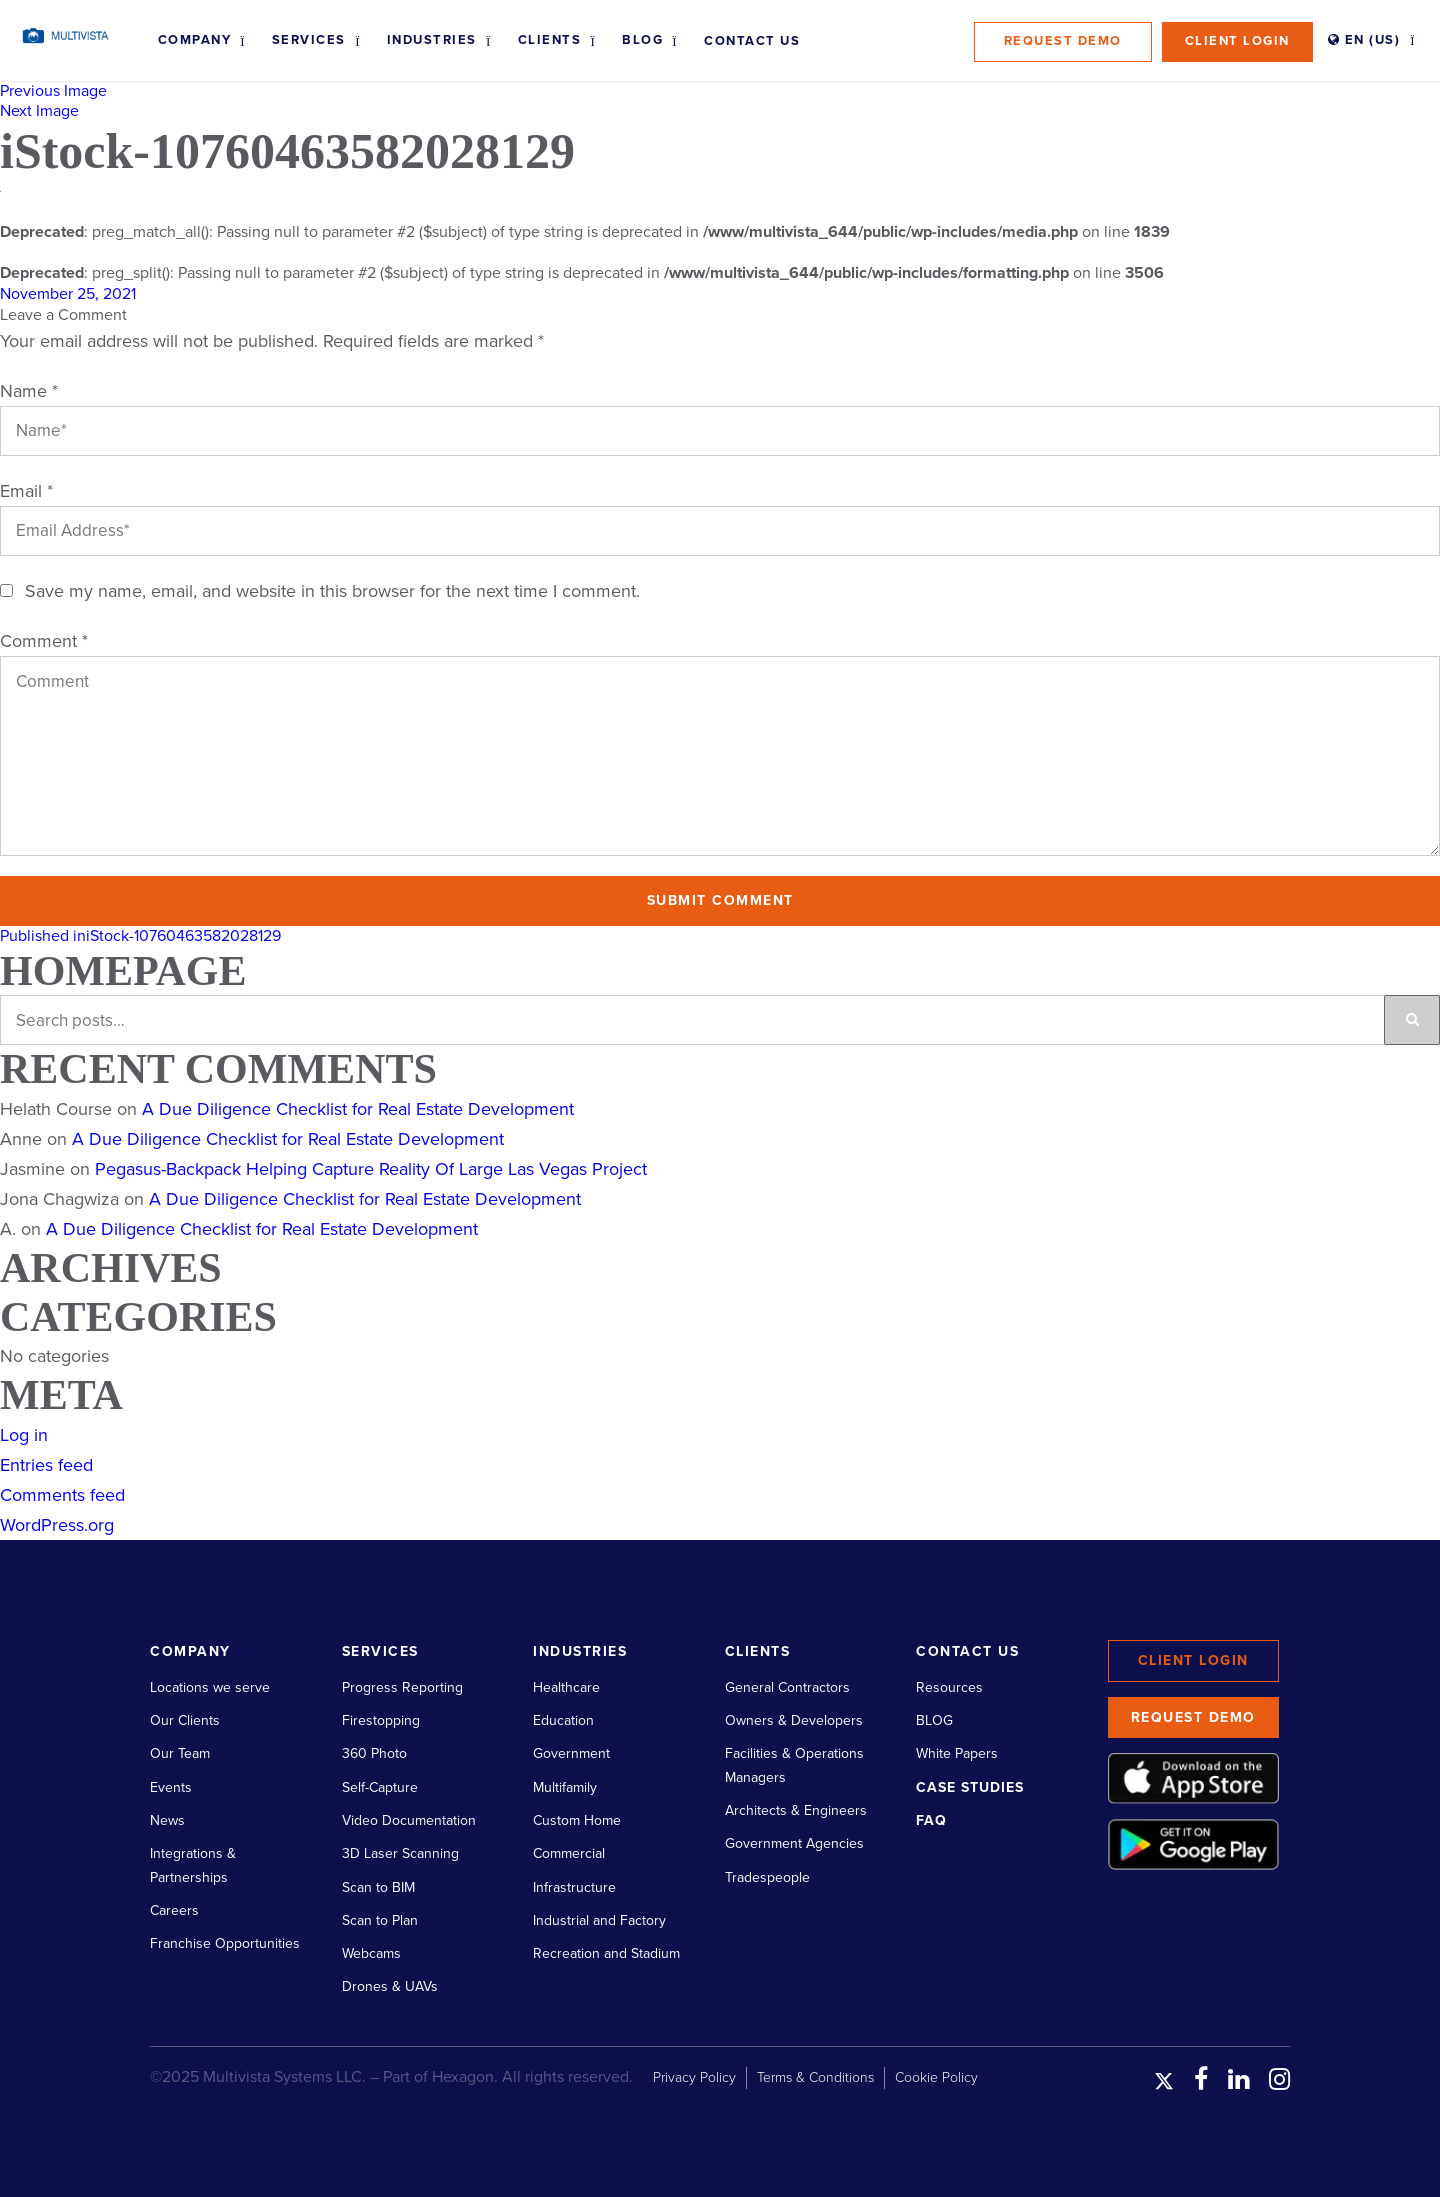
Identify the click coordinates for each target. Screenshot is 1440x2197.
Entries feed (46, 1465)
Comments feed (62, 1495)
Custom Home (577, 1820)
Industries (432, 40)
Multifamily (565, 1787)
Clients (550, 40)
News (167, 1820)
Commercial (569, 1853)
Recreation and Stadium (606, 1953)
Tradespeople (767, 1877)
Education (563, 1720)
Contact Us (752, 41)
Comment (44, 641)
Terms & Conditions (815, 2077)
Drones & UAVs (390, 1986)
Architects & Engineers (796, 1810)
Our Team (180, 1753)
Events (171, 1787)
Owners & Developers (794, 1720)
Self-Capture (380, 1787)
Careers (174, 1910)
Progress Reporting (402, 1687)
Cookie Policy (936, 2077)
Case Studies (970, 1787)
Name (29, 391)
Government (571, 1753)
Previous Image (53, 91)
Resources (949, 1687)
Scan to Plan (380, 1920)
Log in (24, 1435)
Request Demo (1063, 41)
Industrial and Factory (599, 1920)
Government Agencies (794, 1843)
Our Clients (185, 1720)
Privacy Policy (694, 2077)
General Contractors (787, 1687)
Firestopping (381, 1720)
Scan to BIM (378, 1887)
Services (309, 40)
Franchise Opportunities (225, 1943)
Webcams (371, 1953)
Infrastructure (574, 1887)
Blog (642, 40)
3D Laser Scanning (400, 1853)
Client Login (1237, 41)
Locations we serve (210, 1687)
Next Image (39, 111)
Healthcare (566, 1687)
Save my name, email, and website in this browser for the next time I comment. (332, 591)
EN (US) (1364, 40)
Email (26, 491)
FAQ (931, 1820)
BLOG (934, 1720)
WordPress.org (57, 1525)
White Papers (957, 1753)
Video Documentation (409, 1820)
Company (195, 40)
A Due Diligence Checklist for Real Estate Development (358, 1109)
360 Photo (374, 1753)
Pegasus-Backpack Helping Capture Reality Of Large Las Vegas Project (371, 1169)
